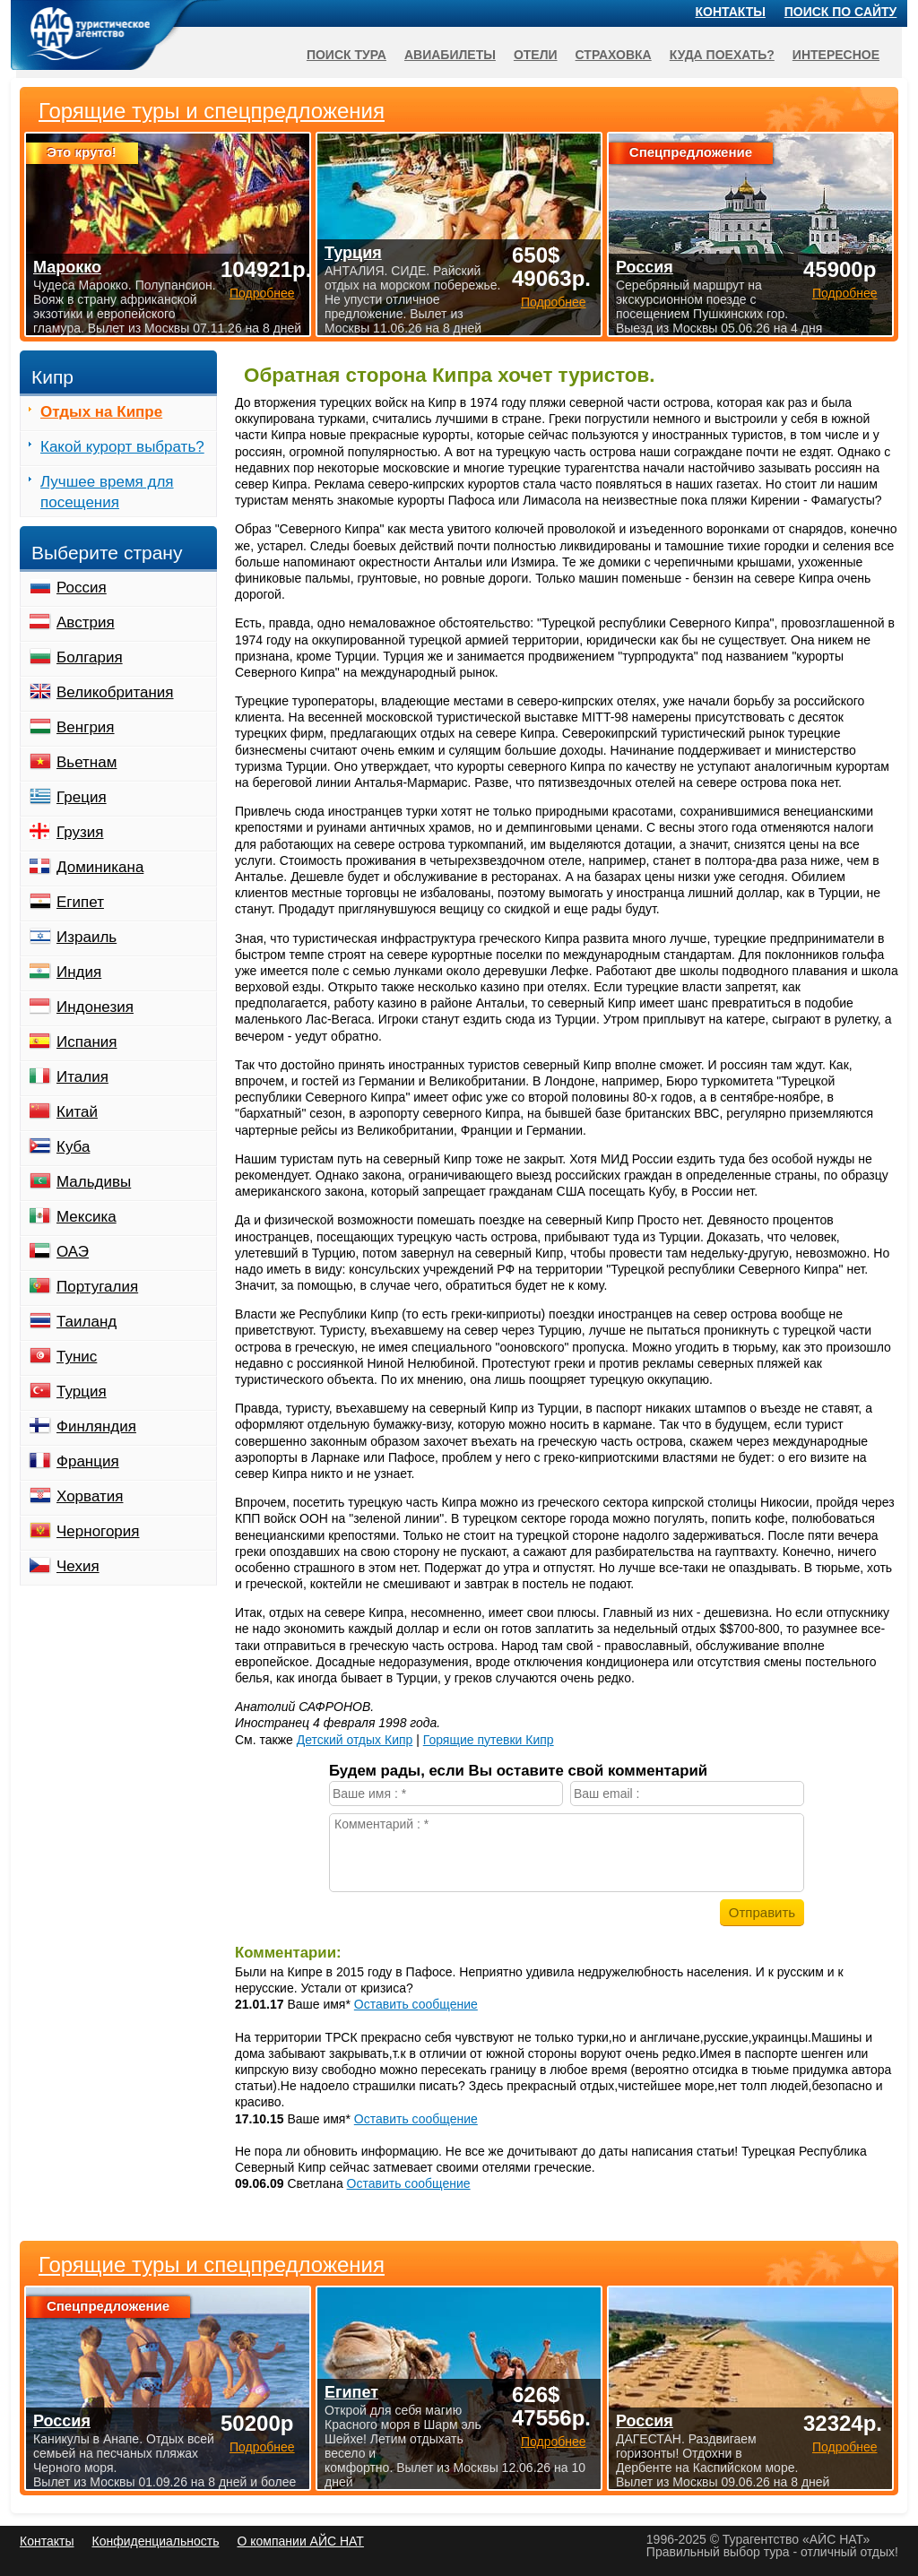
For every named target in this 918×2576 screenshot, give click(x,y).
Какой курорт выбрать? (122, 446)
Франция (87, 1461)
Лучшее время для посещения (107, 492)
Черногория (98, 1531)
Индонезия (95, 1007)
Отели (536, 55)
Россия (81, 587)
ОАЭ (72, 1251)
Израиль (86, 937)
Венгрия (85, 727)
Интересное (835, 55)
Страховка (614, 55)
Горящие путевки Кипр (488, 1740)
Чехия (78, 1566)
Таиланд (86, 1321)
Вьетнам (86, 762)
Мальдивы (93, 1181)
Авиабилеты (450, 55)
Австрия (85, 622)
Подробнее (262, 2447)
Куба (73, 1146)
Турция (81, 1391)
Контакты (731, 11)
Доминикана (99, 867)
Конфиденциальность (155, 2541)
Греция (81, 797)
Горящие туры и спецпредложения (212, 2265)
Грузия (80, 832)
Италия (82, 1076)
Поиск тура (346, 55)
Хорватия (89, 1496)
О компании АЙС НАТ (301, 2541)
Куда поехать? (722, 55)
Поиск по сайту (840, 11)
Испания (86, 1041)
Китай (77, 1111)
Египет (80, 902)
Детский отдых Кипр (355, 1740)
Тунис (76, 1356)
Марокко (67, 267)
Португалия (97, 1286)
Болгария (89, 657)
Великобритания (115, 692)
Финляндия (96, 1426)
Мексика (86, 1216)
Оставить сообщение (416, 2004)
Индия (78, 972)
